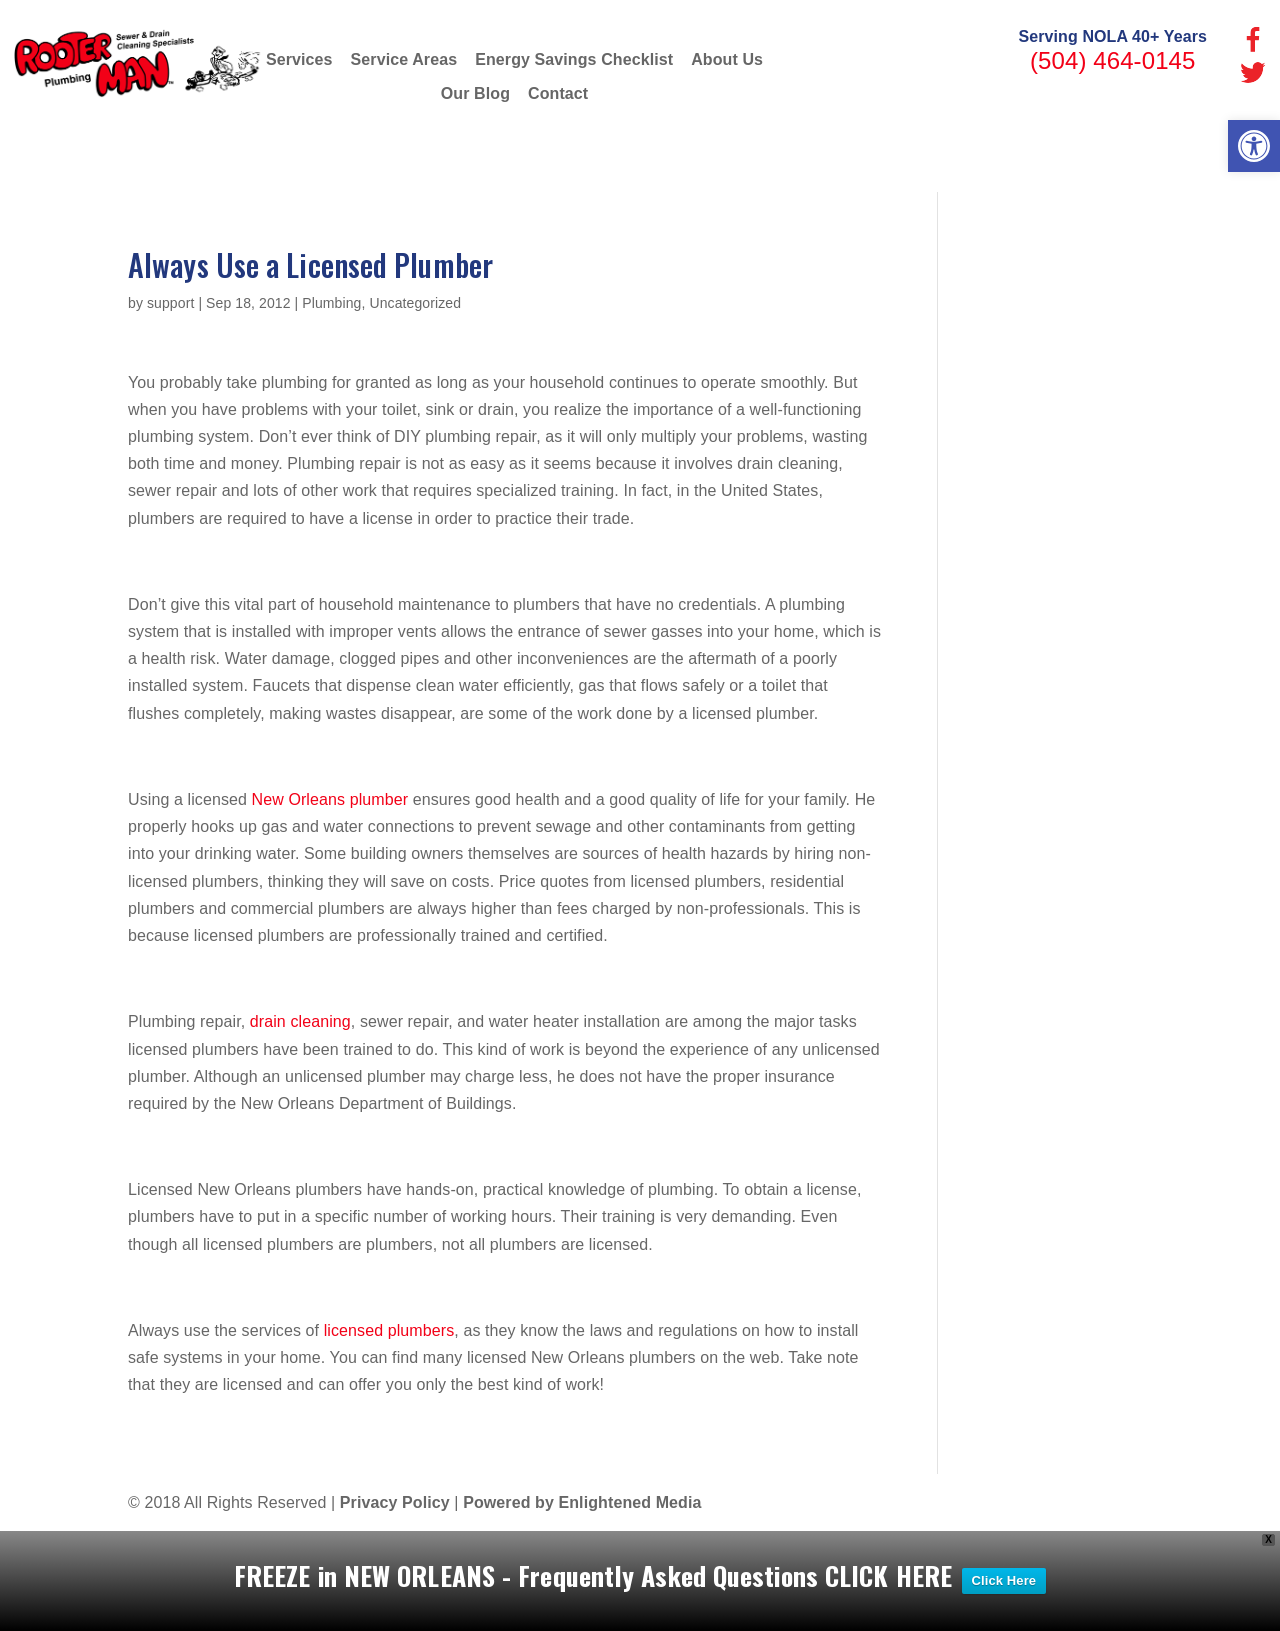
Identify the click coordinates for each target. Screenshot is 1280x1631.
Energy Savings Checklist (574, 59)
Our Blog (475, 93)
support (170, 303)
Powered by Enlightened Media (582, 1502)
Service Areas (404, 59)
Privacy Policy (395, 1502)
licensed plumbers (389, 1330)
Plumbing (331, 303)
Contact (558, 93)
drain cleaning (300, 1021)
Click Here (1004, 1580)
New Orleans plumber (330, 799)
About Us (727, 59)
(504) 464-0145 (1113, 60)
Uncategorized (415, 303)
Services (299, 59)
